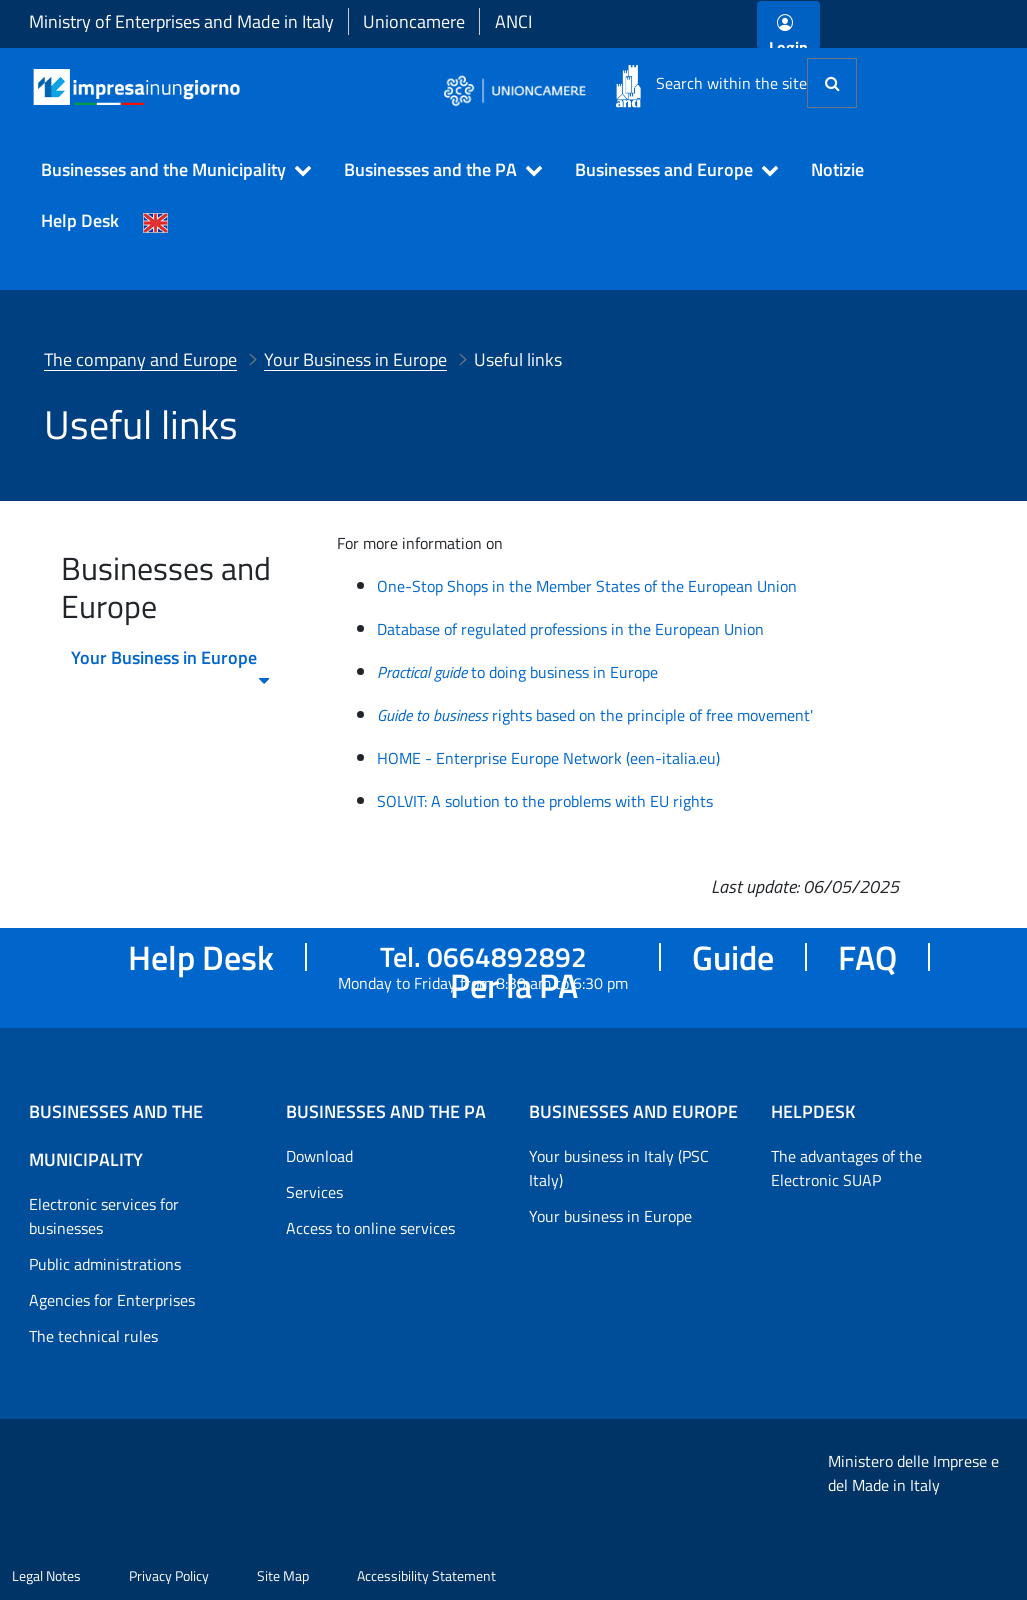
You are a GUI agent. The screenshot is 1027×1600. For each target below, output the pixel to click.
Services (314, 1192)
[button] (167, 170)
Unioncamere (414, 21)
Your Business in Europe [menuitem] (171, 663)
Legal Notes (46, 1575)
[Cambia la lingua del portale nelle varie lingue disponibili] (156, 221)
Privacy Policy (169, 1575)
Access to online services (370, 1228)
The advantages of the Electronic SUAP (846, 1168)
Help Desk (80, 220)
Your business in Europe (610, 1216)
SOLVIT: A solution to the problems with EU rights (545, 801)
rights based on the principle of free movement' (595, 715)
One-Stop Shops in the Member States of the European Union (587, 586)
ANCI (513, 21)
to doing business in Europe (517, 672)
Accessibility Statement (426, 1575)
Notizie (837, 169)
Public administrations (105, 1264)
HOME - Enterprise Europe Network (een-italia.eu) (548, 758)
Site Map (283, 1575)
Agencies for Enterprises (112, 1300)
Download (319, 1156)
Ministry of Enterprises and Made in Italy (181, 21)
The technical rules (93, 1336)
